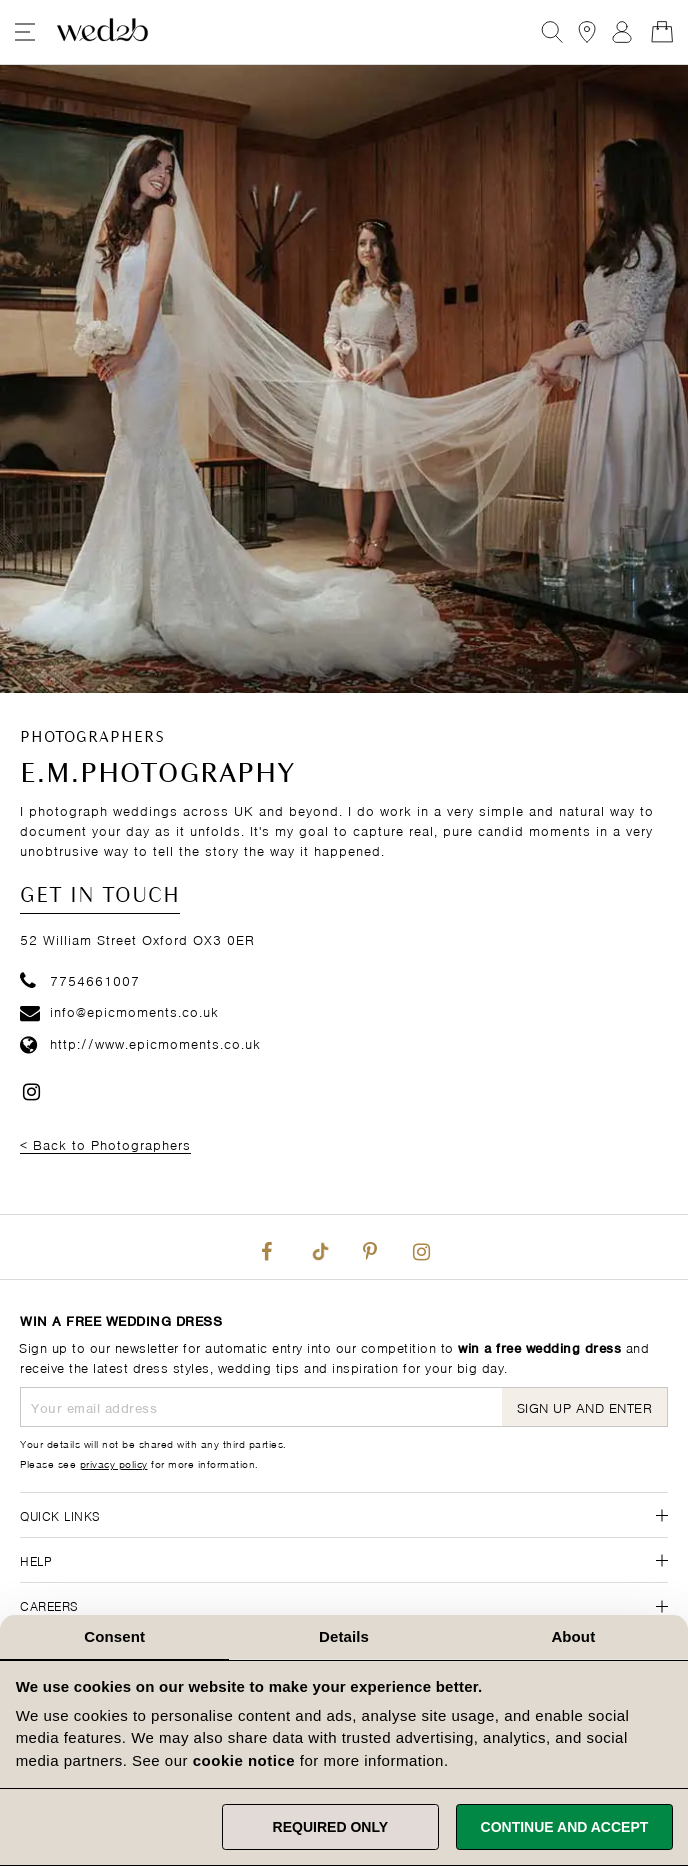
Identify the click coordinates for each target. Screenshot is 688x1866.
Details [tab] (344, 1636)
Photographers (92, 738)
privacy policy (114, 1463)
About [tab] (573, 1636)
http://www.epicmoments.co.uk (140, 1042)
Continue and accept (565, 1827)
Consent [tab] (114, 1636)
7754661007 (80, 979)
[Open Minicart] (662, 32)
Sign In (622, 32)
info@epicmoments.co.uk (119, 1010)
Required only (330, 1827)
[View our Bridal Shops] (587, 32)
